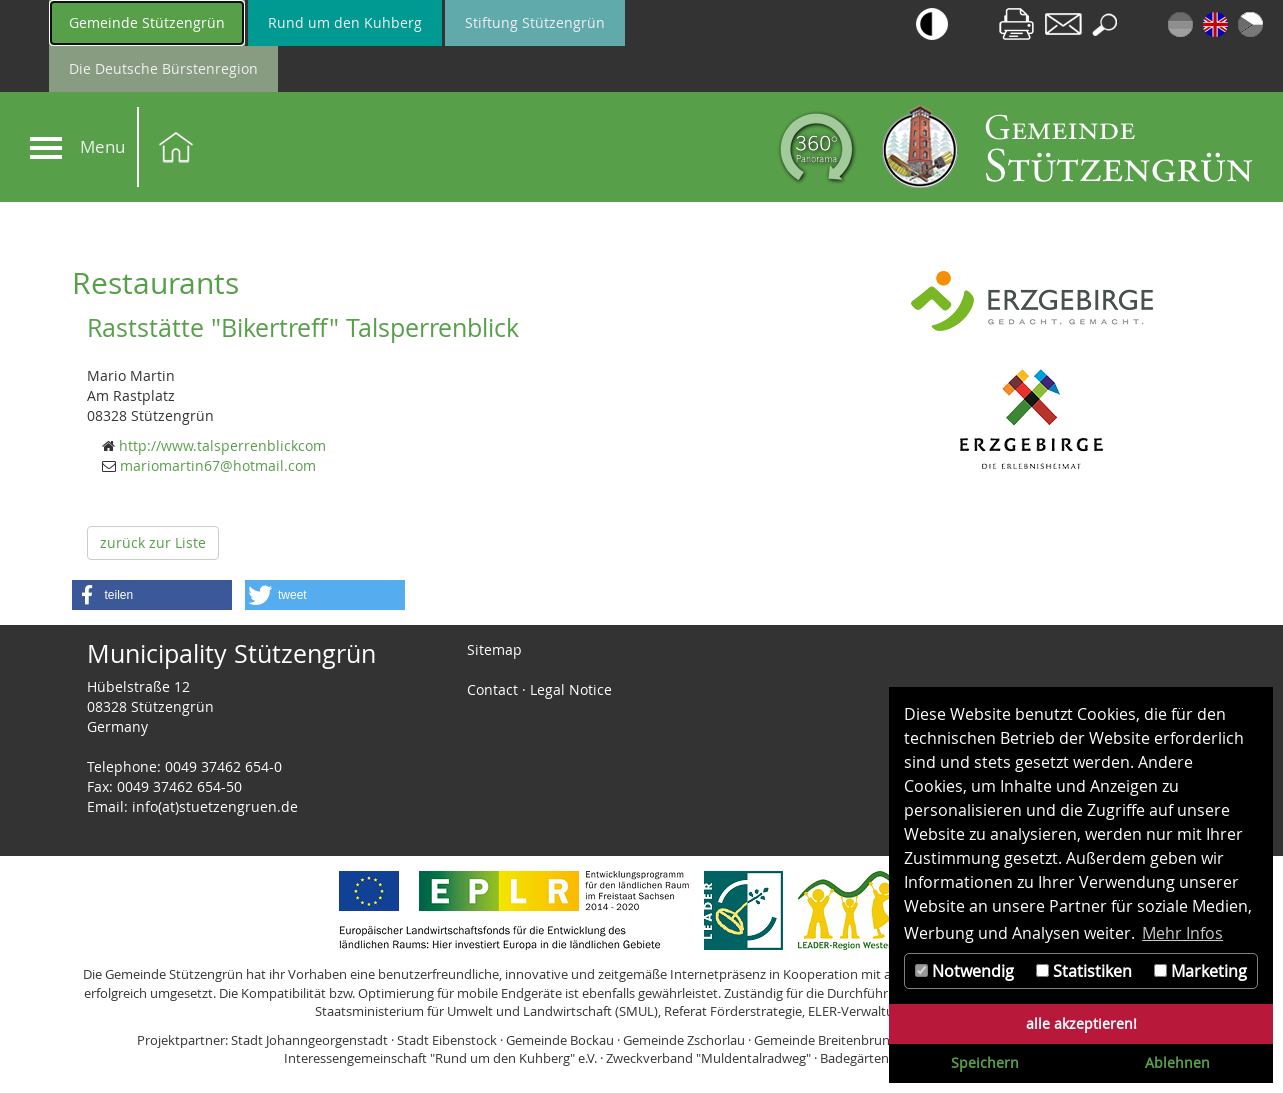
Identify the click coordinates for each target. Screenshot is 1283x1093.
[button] (152, 595)
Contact (492, 689)
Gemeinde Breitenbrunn (826, 1040)
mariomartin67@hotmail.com (218, 465)
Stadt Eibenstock (447, 1040)
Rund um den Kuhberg (345, 22)
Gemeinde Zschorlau (684, 1040)
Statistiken (1084, 971)
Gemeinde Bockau (560, 1040)
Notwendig (964, 971)
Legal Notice (571, 689)
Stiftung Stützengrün (535, 22)
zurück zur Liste (153, 542)
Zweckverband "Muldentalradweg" (708, 1058)
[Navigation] (46, 148)
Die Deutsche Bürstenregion (163, 68)
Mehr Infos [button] (1182, 933)
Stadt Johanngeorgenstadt (309, 1040)
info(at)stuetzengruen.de (215, 806)
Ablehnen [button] (1177, 1062)
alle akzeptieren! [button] (1081, 1023)
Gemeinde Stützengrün (147, 22)
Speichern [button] (985, 1062)
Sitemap (494, 649)
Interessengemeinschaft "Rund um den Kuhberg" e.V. (440, 1058)
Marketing (1200, 971)
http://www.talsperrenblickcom (222, 445)
